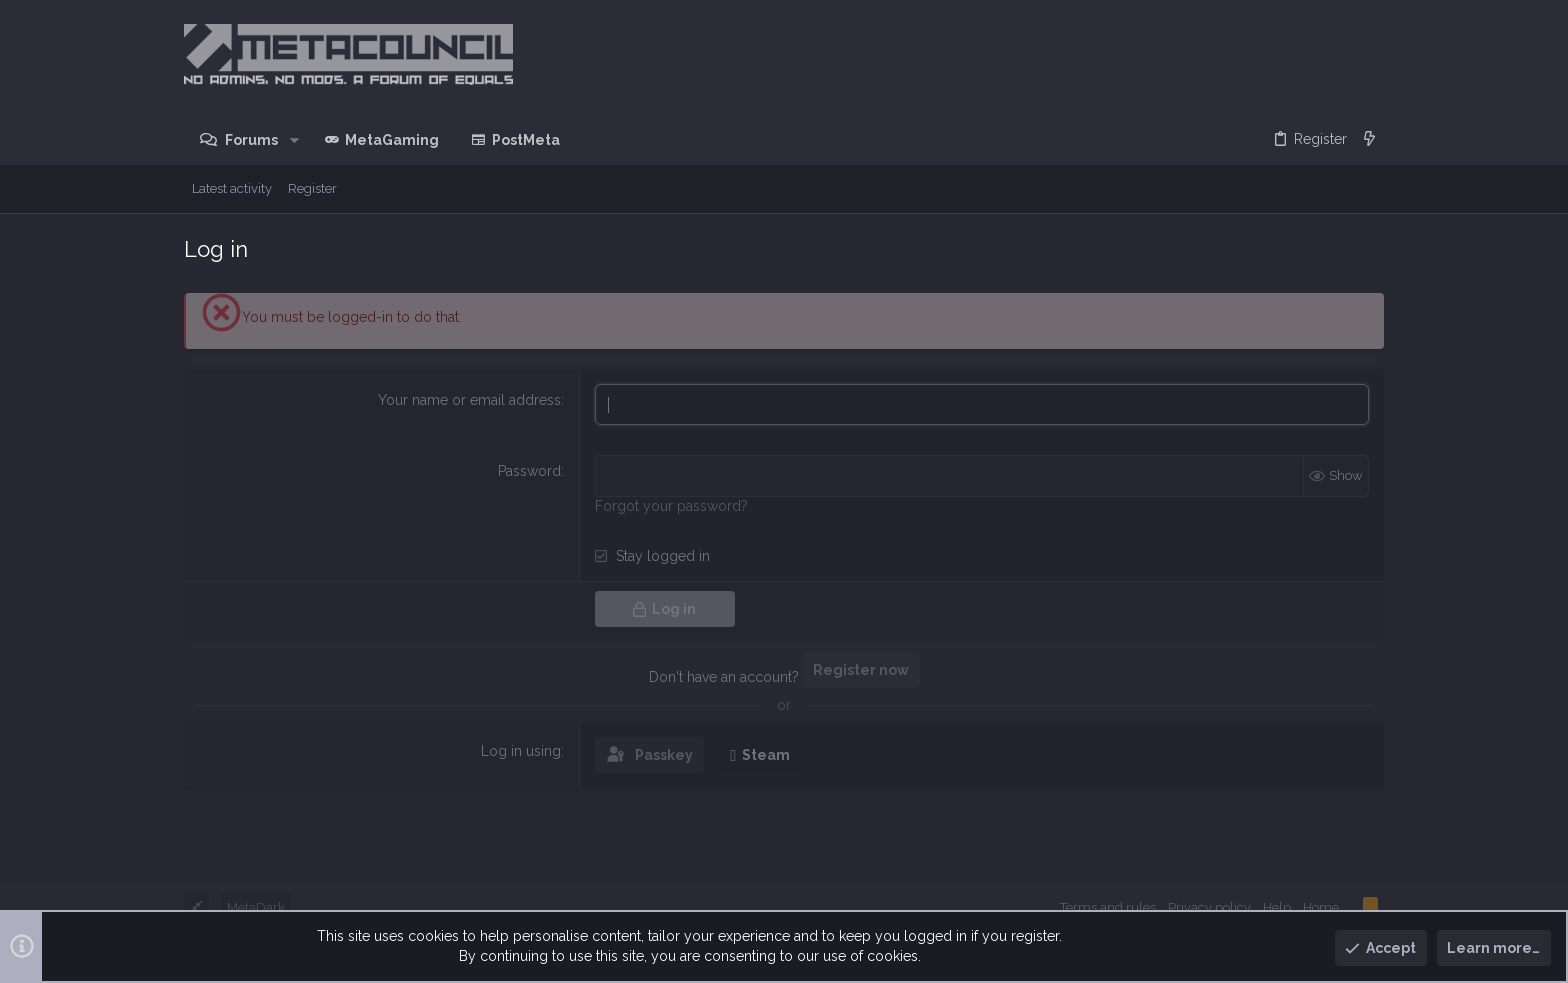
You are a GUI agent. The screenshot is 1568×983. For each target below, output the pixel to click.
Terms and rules (1108, 907)
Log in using (521, 751)
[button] (293, 140)
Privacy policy (1209, 907)
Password (529, 471)
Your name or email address (469, 400)
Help (1277, 907)
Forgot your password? (671, 506)
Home (1321, 907)
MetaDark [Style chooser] (256, 907)
